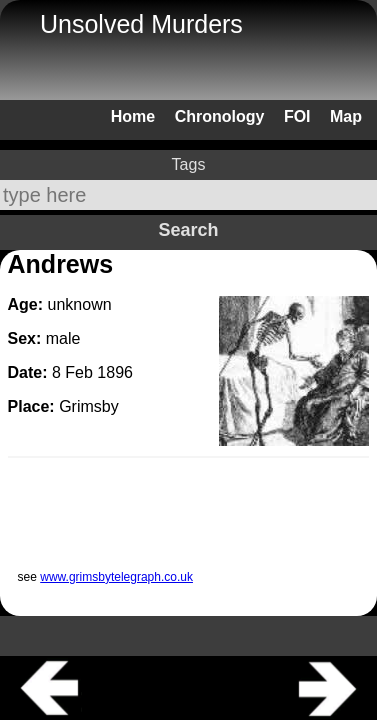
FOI (297, 116)
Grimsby (89, 406)
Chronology (220, 116)
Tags (189, 164)
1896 (115, 372)
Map (346, 116)
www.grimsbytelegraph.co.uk (116, 577)
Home (133, 116)
